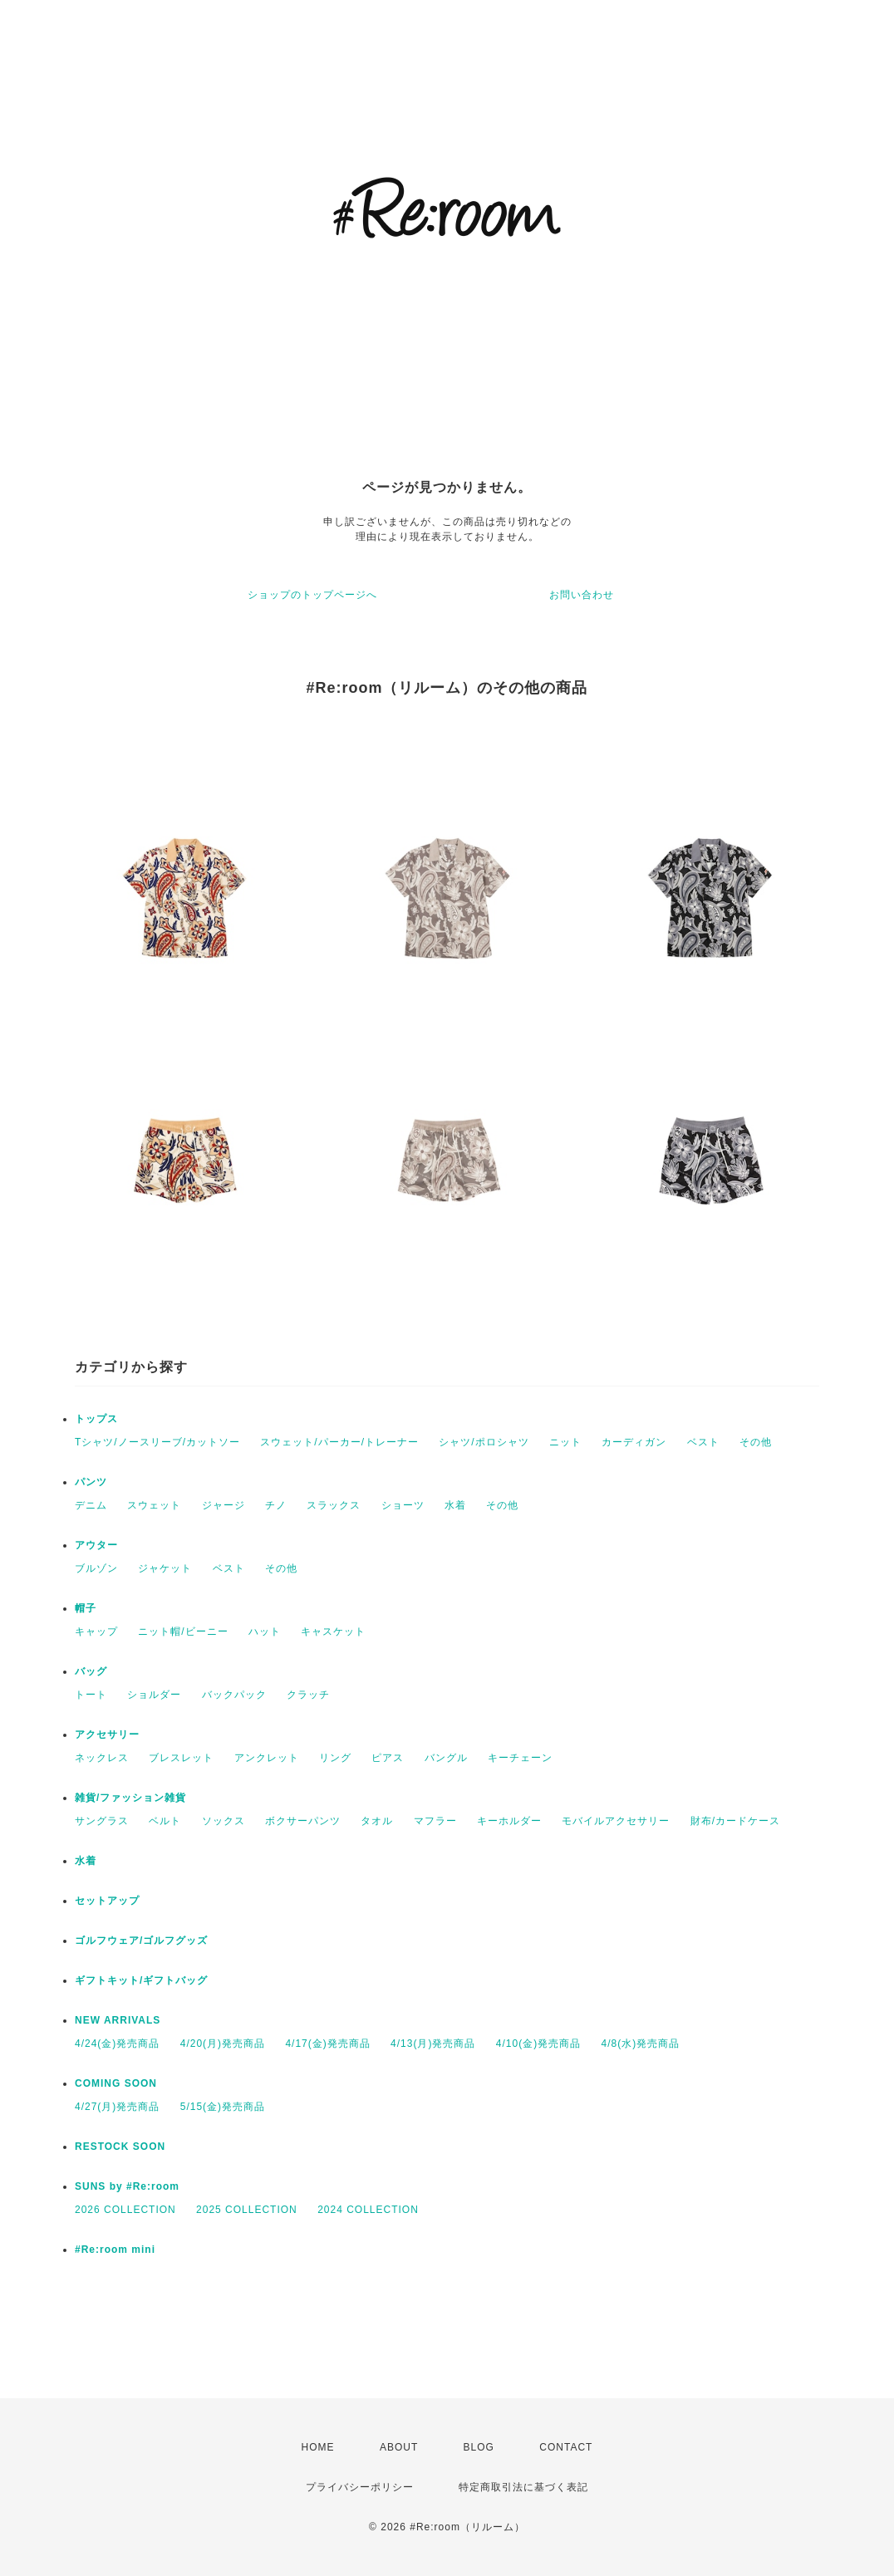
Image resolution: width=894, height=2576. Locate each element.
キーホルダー (509, 1821)
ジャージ (223, 1505)
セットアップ (107, 1900)
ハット (264, 1631)
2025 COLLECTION (246, 2209)
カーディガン (634, 1442)
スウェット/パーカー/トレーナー (339, 1442)
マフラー (435, 1821)
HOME (318, 2447)
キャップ (96, 1631)
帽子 (85, 1608)
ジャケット (165, 1568)
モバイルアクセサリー (616, 1821)
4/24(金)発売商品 (117, 2043)
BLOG (479, 2447)
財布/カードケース (735, 1821)
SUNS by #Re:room (127, 2186)
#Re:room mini (115, 2249)
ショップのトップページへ (312, 595)
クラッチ (308, 1694)
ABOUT (399, 2447)
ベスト (703, 1442)
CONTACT (565, 2447)
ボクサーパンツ (303, 1821)
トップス (96, 1419)
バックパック (234, 1694)
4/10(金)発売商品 (538, 2043)
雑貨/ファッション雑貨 (130, 1797)
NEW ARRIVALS (117, 2020)
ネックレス (102, 1758)
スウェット (154, 1505)
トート (91, 1694)
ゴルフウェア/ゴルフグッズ (141, 1940)
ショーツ (403, 1505)
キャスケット (333, 1631)
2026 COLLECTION (125, 2209)
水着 (455, 1505)
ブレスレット (181, 1758)
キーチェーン (520, 1758)
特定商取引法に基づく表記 (523, 2487)
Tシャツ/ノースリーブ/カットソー (157, 1442)
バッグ (91, 1671)
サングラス (102, 1821)
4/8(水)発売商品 (641, 2043)
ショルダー (154, 1694)
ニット (565, 1442)
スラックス (334, 1505)
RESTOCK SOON (120, 2146)
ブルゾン (96, 1568)
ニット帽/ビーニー (183, 1631)
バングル (446, 1758)
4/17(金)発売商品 (327, 2043)
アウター (96, 1545)
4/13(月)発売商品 (433, 2043)
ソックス (223, 1821)
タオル (377, 1821)
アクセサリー (107, 1734)
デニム (91, 1505)
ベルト (165, 1821)
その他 (755, 1442)
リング (335, 1758)
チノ (276, 1505)
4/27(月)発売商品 (117, 2106)
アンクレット (266, 1758)
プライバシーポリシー (360, 2487)
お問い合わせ (581, 595)
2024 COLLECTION (368, 2209)
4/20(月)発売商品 (222, 2043)
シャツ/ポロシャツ (483, 1442)
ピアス (387, 1758)
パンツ (91, 1482)
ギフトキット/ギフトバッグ (141, 1980)
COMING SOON (116, 2083)
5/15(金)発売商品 (222, 2106)
